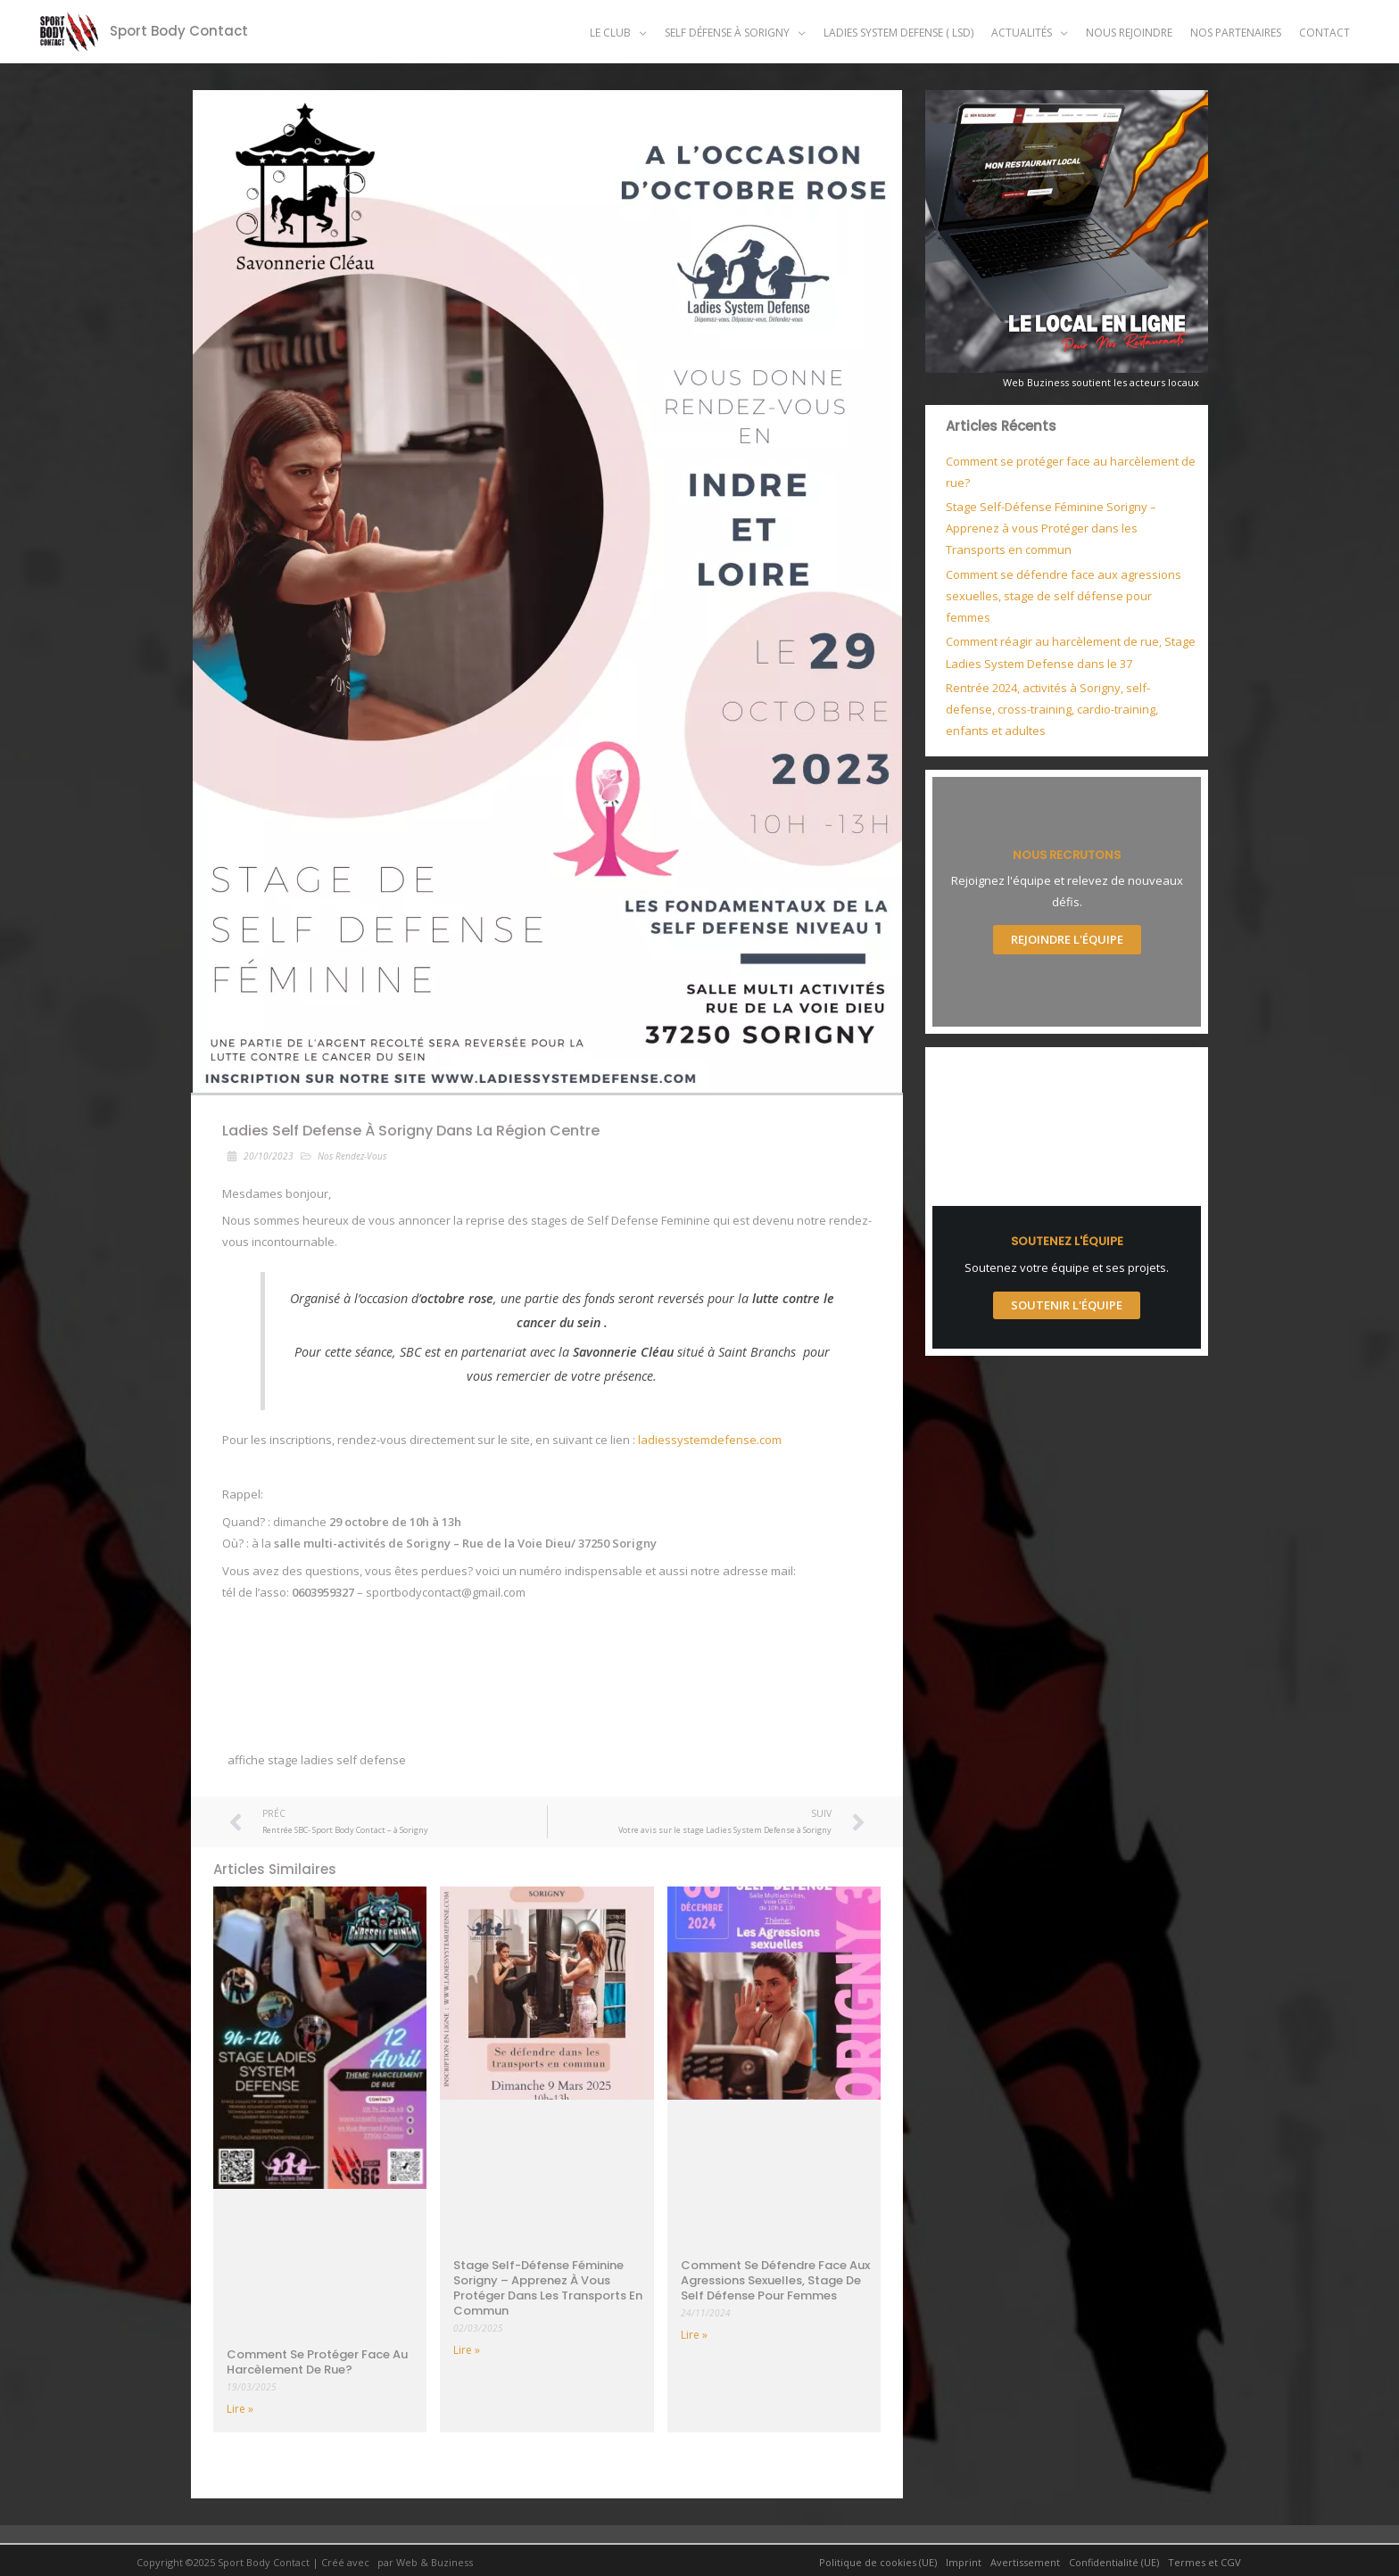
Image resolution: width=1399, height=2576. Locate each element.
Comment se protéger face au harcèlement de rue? (317, 2362)
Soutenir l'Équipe (1066, 1305)
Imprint (963, 2562)
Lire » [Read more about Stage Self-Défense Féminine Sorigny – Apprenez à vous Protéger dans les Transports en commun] (466, 2349)
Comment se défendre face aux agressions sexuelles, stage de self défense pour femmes (775, 2280)
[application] (639, 32)
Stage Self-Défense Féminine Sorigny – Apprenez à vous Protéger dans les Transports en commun (547, 2288)
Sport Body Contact (179, 30)
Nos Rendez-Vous (352, 1156)
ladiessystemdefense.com (710, 1440)
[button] (618, 32)
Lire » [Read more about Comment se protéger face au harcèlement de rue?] (240, 2408)
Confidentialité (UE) (1114, 2562)
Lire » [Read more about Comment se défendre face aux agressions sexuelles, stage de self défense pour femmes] (694, 2334)
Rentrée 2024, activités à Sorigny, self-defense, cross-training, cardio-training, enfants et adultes (1052, 709)
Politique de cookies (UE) (878, 2562)
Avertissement (1025, 2562)
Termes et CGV (1204, 2562)
